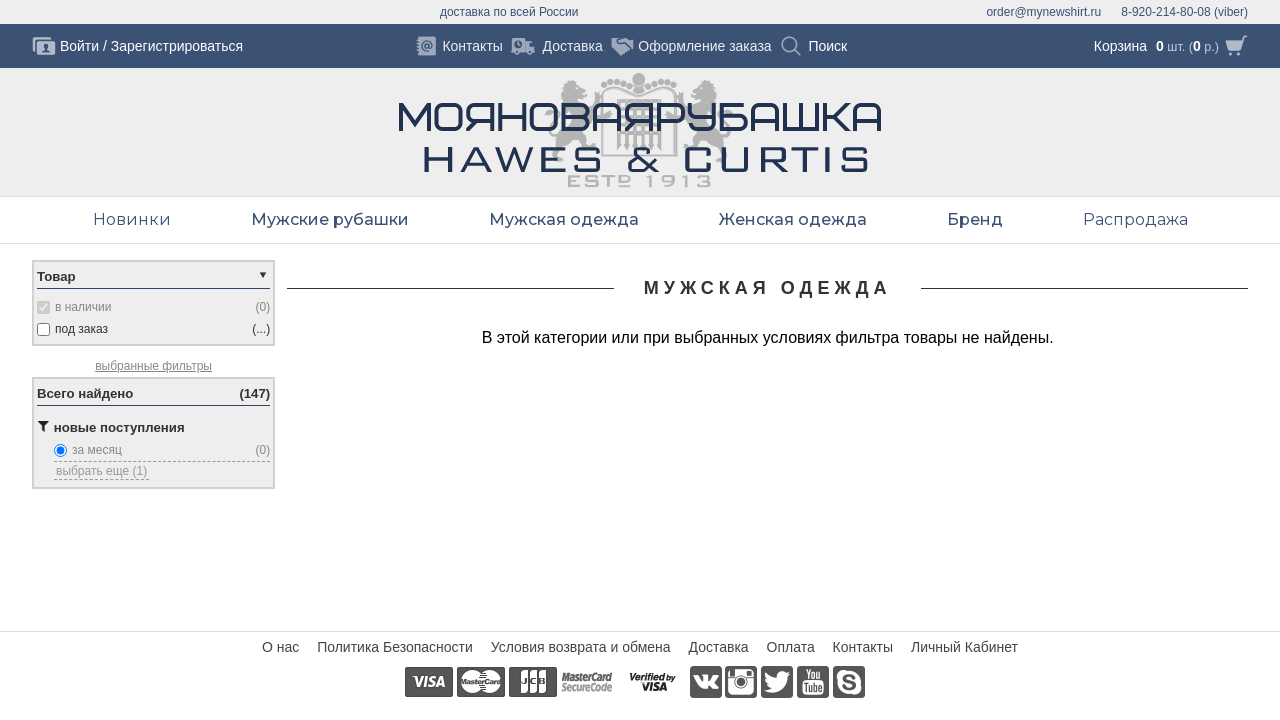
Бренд (975, 219)
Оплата (791, 647)
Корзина (1120, 46)
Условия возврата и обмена (581, 647)
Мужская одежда (564, 219)
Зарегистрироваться (177, 46)
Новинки (132, 219)
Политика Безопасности (395, 647)
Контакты (863, 647)
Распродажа (1135, 219)
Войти (79, 46)
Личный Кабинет (964, 647)
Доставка (719, 647)
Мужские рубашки (330, 219)
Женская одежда (793, 219)
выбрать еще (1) (101, 471)
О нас (280, 647)
